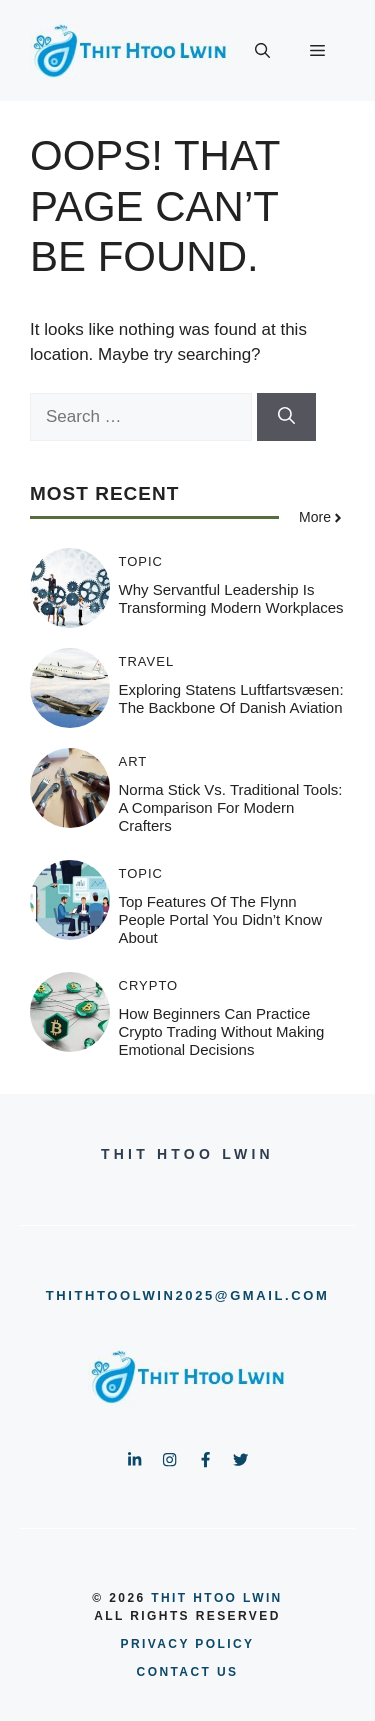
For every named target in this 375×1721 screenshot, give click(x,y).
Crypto (149, 985)
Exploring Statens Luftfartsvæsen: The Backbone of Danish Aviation (231, 698)
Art (133, 761)
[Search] (286, 417)
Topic (141, 561)
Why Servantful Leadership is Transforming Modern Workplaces (231, 598)
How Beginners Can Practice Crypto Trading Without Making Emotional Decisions (222, 1031)
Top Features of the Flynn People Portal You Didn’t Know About (220, 919)
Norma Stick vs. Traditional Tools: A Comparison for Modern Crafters (231, 807)
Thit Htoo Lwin (216, 1598)
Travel (147, 661)
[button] (262, 51)
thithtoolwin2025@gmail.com (188, 1295)
